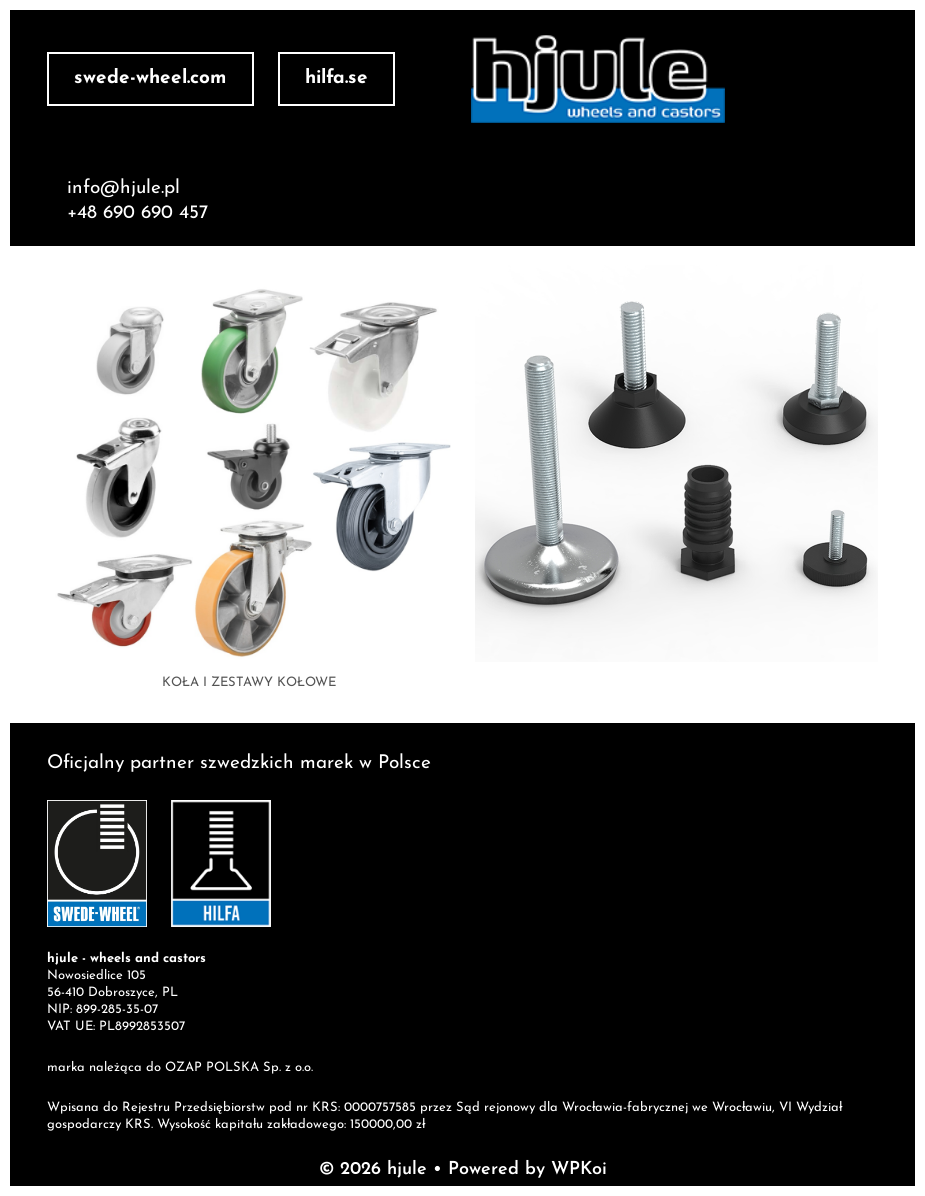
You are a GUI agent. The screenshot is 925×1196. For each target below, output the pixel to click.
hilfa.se (336, 78)
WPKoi (579, 1169)
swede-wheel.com (150, 78)
